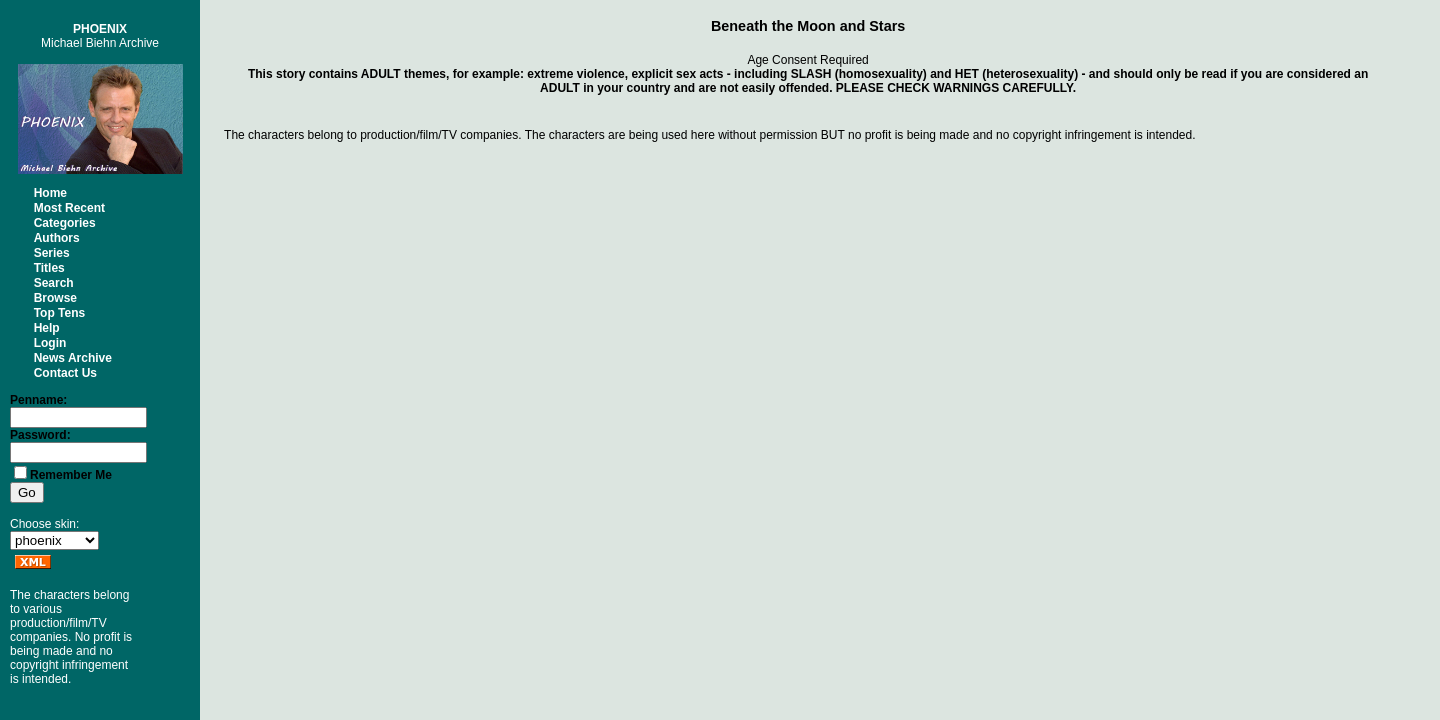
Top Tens (60, 313)
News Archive (73, 358)
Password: (40, 435)
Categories (65, 223)
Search (54, 283)
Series (52, 253)
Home (50, 193)
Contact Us (65, 373)
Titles (49, 268)
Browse (55, 298)
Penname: (38, 400)
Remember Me (71, 475)
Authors (57, 238)
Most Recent (69, 208)
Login (50, 343)
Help (47, 328)
